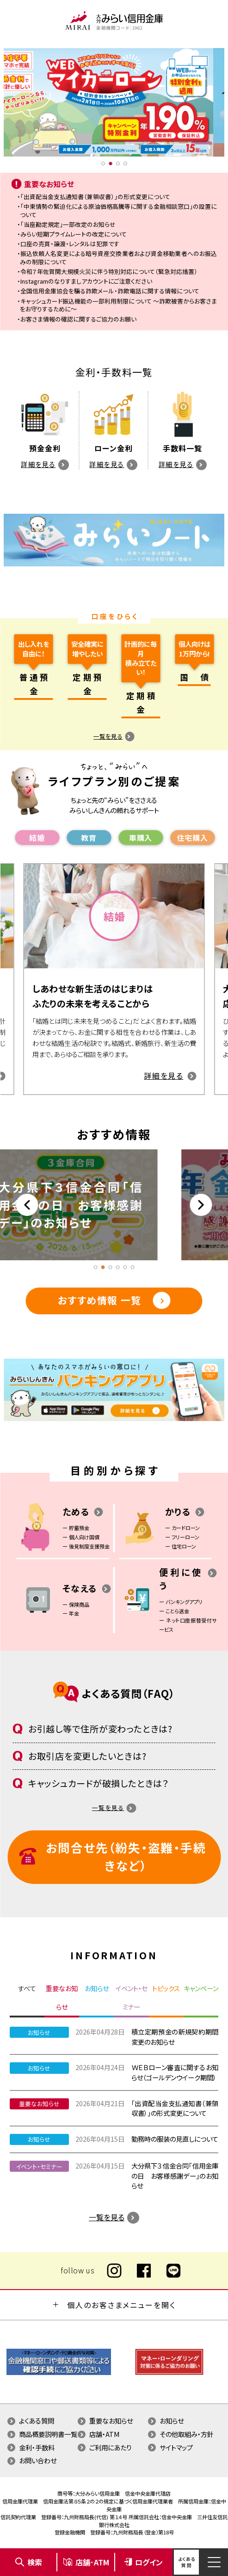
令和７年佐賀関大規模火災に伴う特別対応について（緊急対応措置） (108, 271)
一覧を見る (108, 736)
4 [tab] (125, 163)
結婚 (36, 837)
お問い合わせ (37, 2460)
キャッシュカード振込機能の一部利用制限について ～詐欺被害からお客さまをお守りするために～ (118, 305)
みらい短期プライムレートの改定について (73, 234)
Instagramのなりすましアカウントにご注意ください (86, 281)
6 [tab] (133, 1267)
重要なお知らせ (111, 2420)
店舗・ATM (104, 2434)
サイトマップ (176, 2447)
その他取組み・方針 (187, 2434)
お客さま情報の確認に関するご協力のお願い (78, 319)
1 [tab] (103, 163)
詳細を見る (38, 464)
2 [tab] (110, 163)
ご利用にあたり (110, 2447)
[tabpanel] (114, 102)
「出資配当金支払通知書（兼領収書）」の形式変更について (95, 196)
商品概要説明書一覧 (48, 2434)
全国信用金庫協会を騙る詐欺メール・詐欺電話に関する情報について (109, 290)
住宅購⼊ (192, 837)
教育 (88, 837)
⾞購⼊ (140, 837)
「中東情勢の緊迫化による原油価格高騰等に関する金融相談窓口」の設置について (118, 210)
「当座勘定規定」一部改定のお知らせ (68, 224)
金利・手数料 (37, 2447)
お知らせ (172, 2420)
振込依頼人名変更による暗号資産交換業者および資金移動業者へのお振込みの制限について (118, 257)
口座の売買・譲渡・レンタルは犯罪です (69, 243)
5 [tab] (125, 1267)
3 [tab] (118, 163)
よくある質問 (36, 2420)
